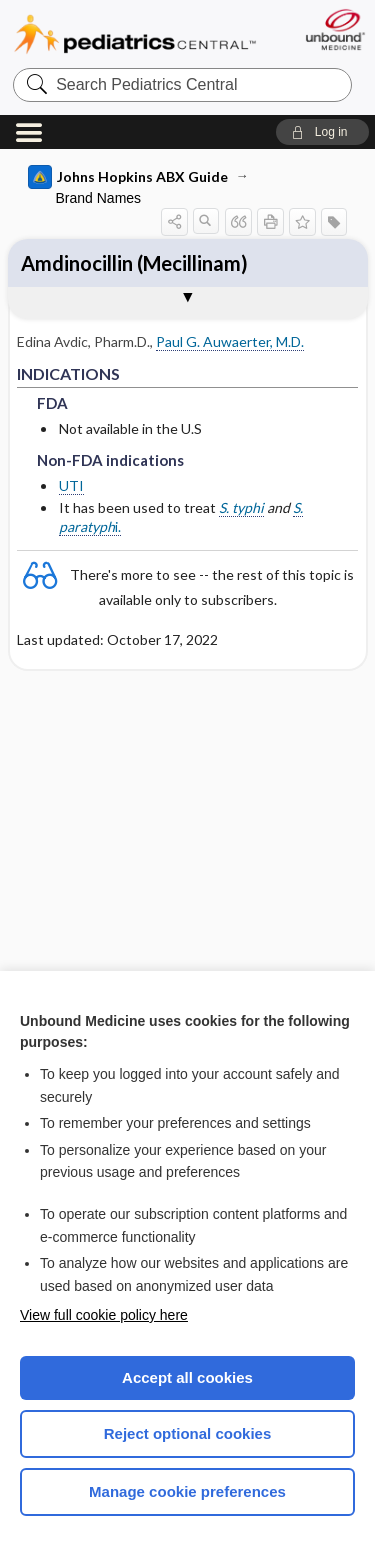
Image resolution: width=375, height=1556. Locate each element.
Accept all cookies (187, 1377)
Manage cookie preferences (187, 1491)
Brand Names (99, 198)
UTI (71, 485)
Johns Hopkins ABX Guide (128, 177)
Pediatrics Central (135, 34)
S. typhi (241, 507)
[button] (322, 132)
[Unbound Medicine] (334, 29)
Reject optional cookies (188, 1433)
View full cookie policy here (104, 1315)
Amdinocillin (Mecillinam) (134, 263)
